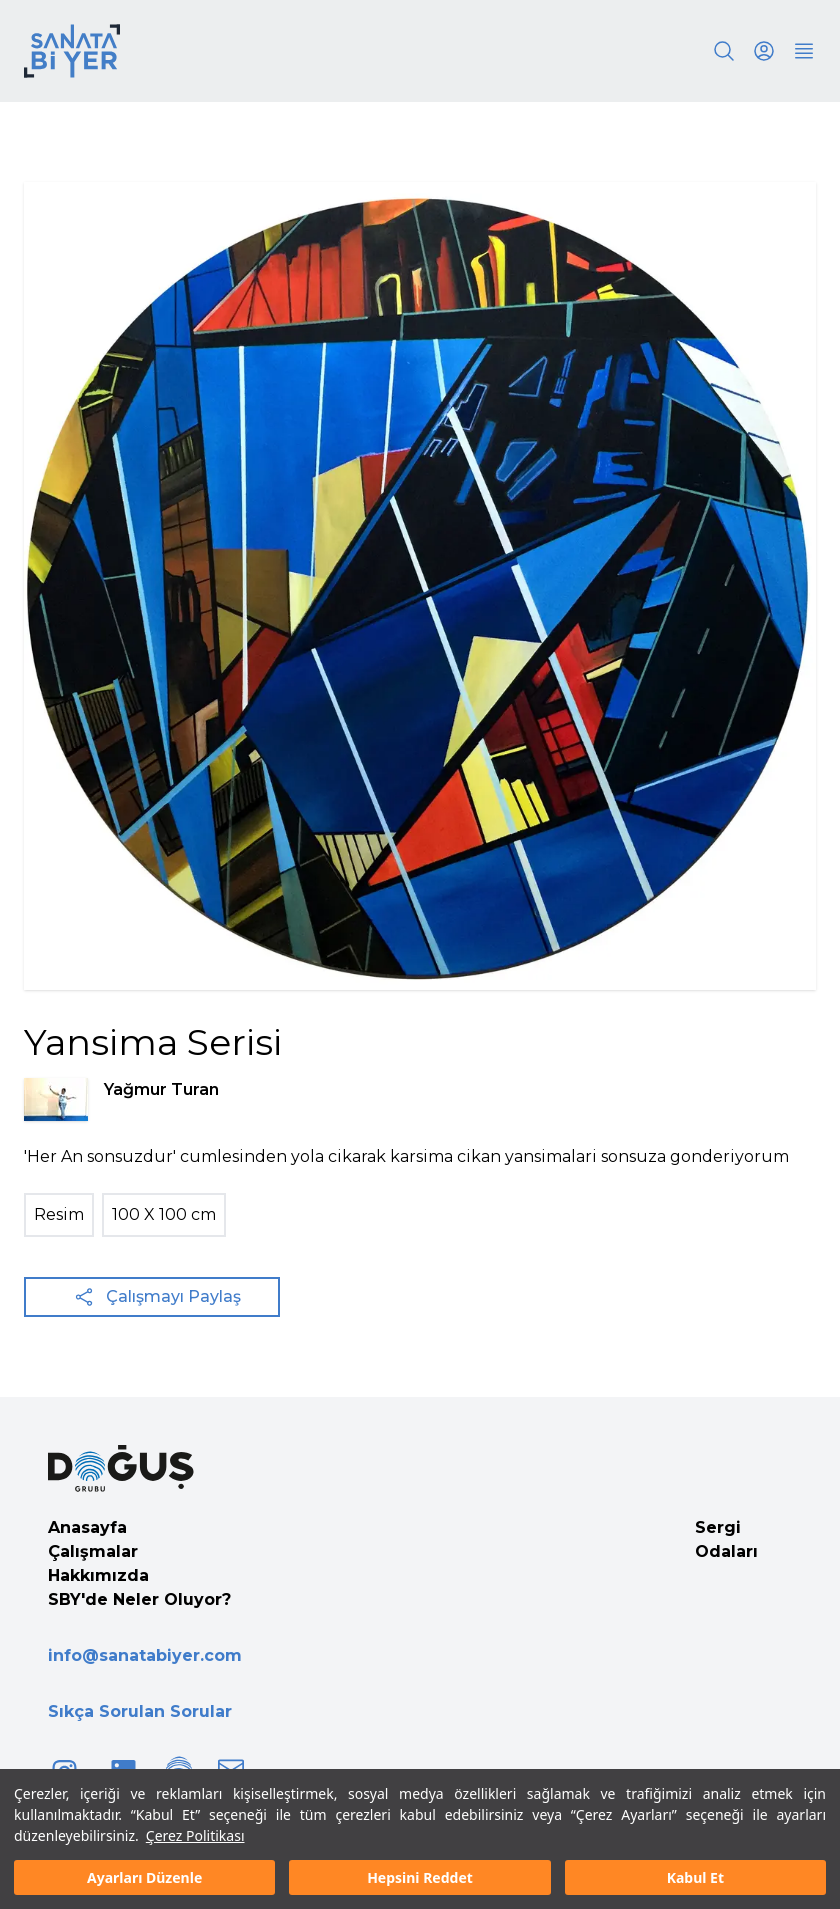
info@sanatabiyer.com (145, 1655)
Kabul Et (695, 1877)
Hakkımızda (98, 1575)
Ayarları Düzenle (144, 1877)
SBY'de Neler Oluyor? (139, 1599)
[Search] (724, 51)
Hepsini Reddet (420, 1877)
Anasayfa (87, 1527)
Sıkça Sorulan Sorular (140, 1711)
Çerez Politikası (195, 1835)
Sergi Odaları (726, 1539)
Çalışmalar (93, 1551)
